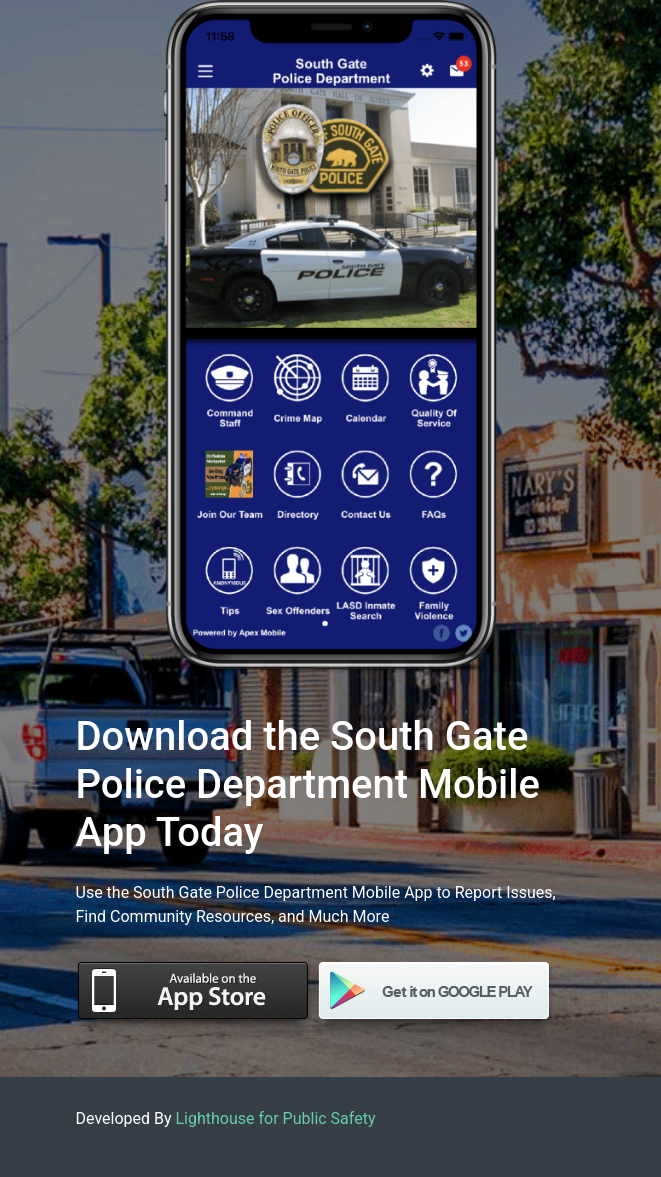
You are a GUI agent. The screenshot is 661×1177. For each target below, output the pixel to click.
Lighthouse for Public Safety (276, 1118)
